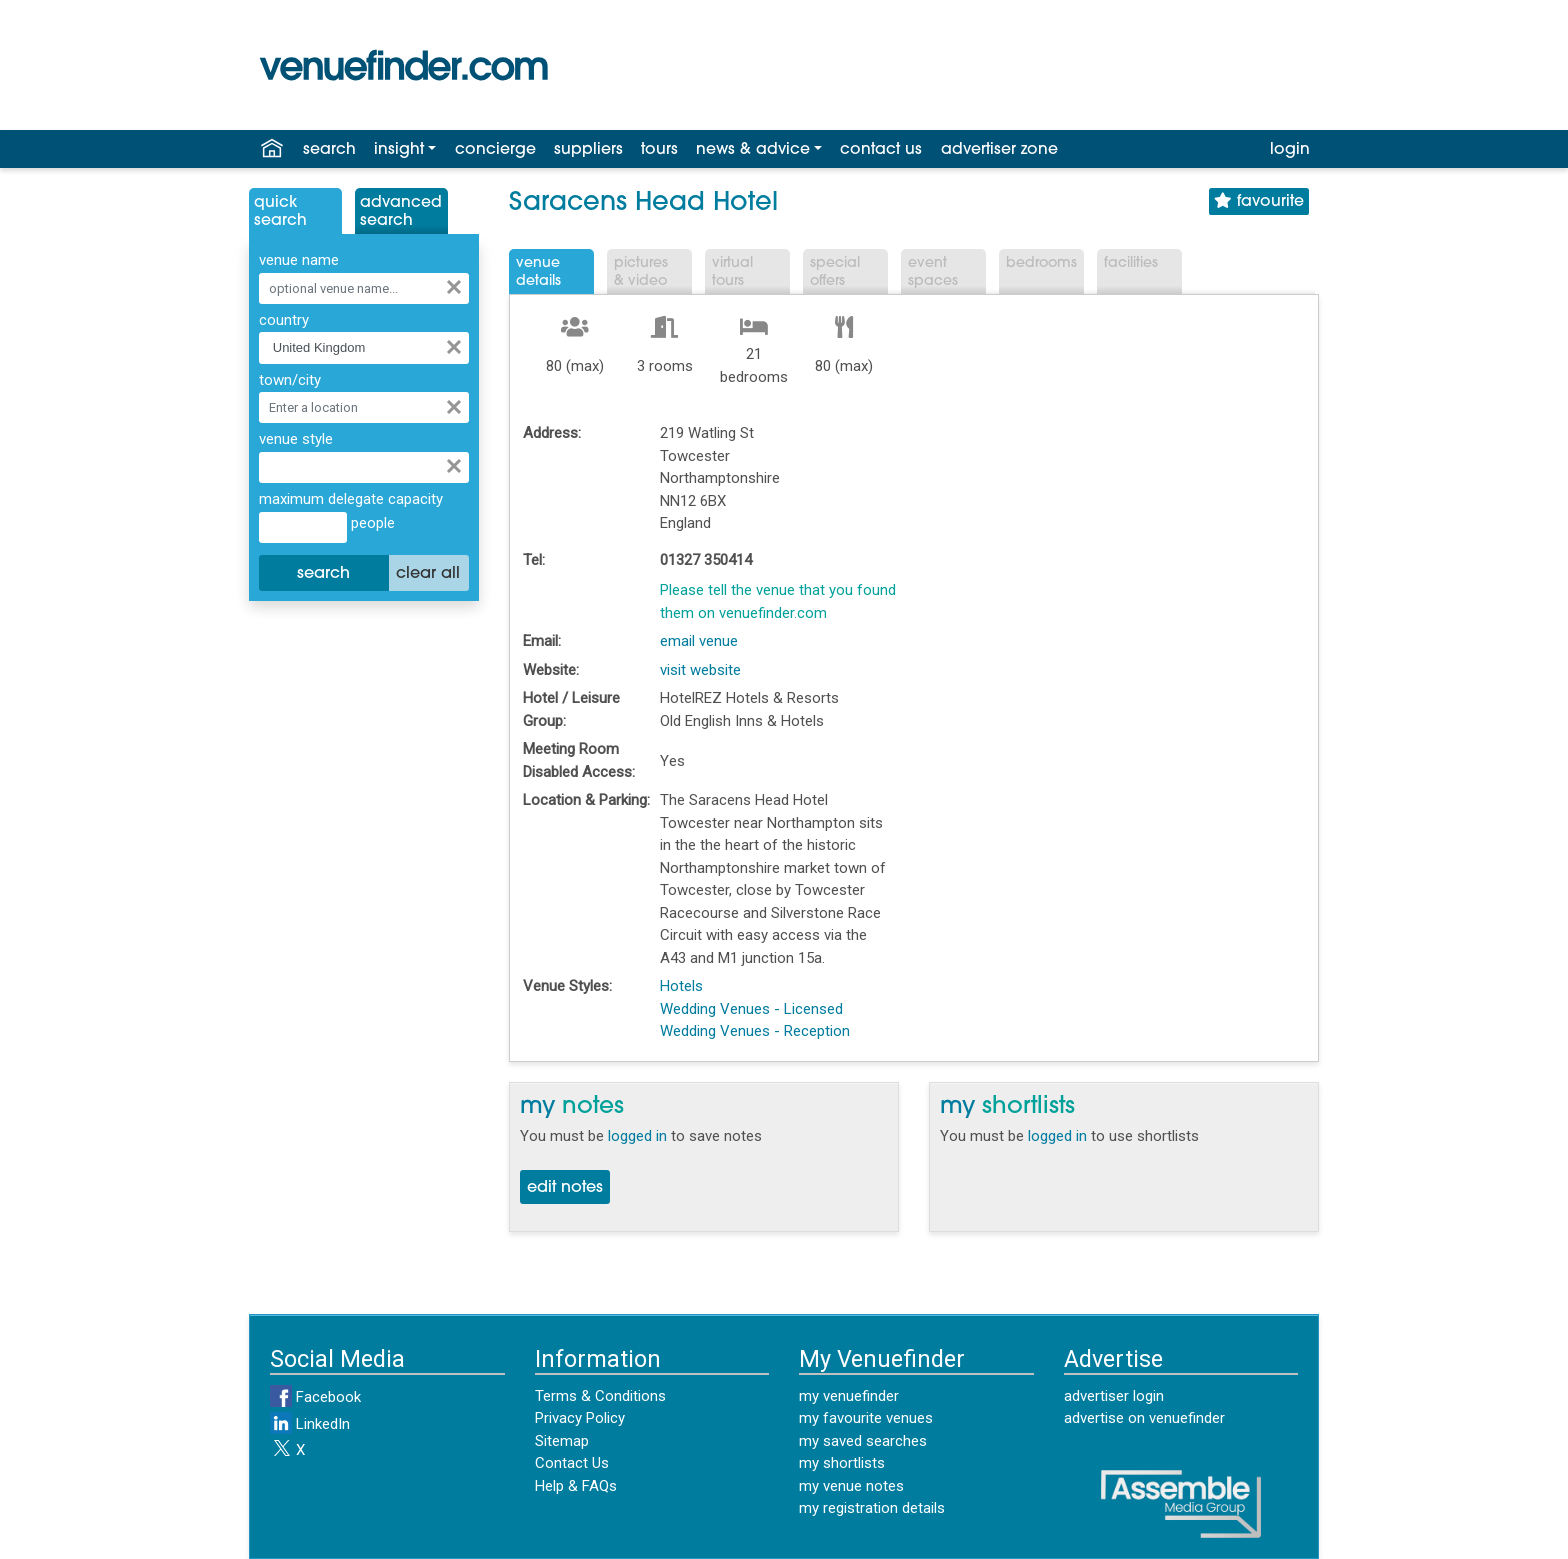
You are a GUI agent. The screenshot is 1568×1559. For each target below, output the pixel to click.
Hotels (681, 986)
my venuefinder (849, 1396)
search (329, 150)
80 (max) (575, 366)
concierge (495, 150)
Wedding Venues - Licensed (751, 1009)
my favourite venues (866, 1418)
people (371, 523)
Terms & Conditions (600, 1396)
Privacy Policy (580, 1418)
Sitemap (562, 1441)
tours (659, 150)
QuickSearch (280, 212)
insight (399, 150)
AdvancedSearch (401, 212)
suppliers (588, 150)
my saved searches (863, 1441)
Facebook (315, 1397)
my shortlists (842, 1463)
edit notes (565, 1188)
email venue (699, 641)
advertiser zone (999, 150)
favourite (1259, 201)
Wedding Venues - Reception (755, 1031)
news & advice (753, 150)
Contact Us (572, 1463)
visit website (700, 670)
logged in (637, 1136)
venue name (299, 260)
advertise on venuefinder (1144, 1418)
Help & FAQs (576, 1486)
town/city (290, 380)
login (1290, 150)
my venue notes (851, 1486)
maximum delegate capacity (351, 499)
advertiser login (1114, 1396)
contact (881, 150)
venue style (296, 439)
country (284, 320)
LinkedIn (310, 1424)
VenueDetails (538, 272)
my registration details (872, 1508)
